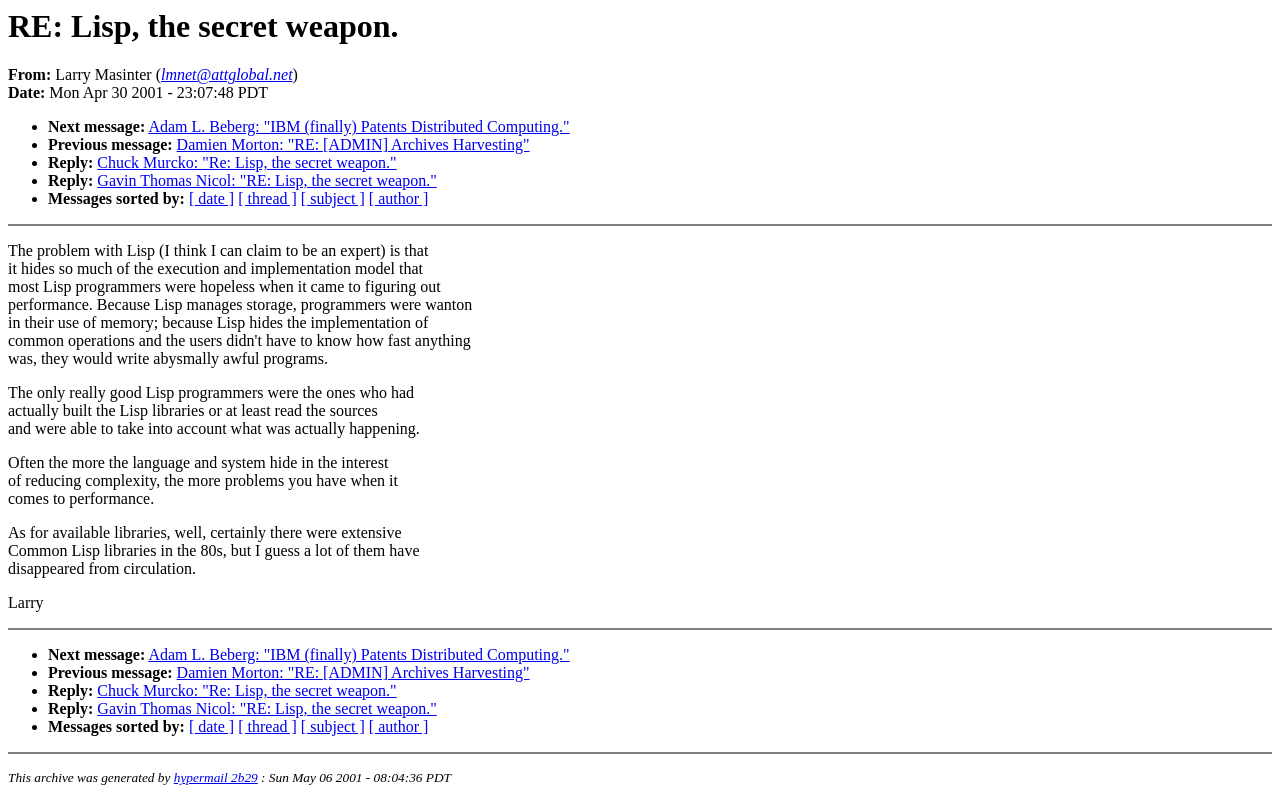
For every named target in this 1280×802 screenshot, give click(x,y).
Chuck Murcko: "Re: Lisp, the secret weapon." (246, 162)
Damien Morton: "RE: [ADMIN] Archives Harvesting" (353, 144)
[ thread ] (267, 198)
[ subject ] (333, 198)
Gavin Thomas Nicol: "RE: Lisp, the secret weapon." (266, 180)
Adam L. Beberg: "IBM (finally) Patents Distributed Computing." (358, 126)
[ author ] (399, 198)
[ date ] (211, 198)
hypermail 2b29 (216, 777)
